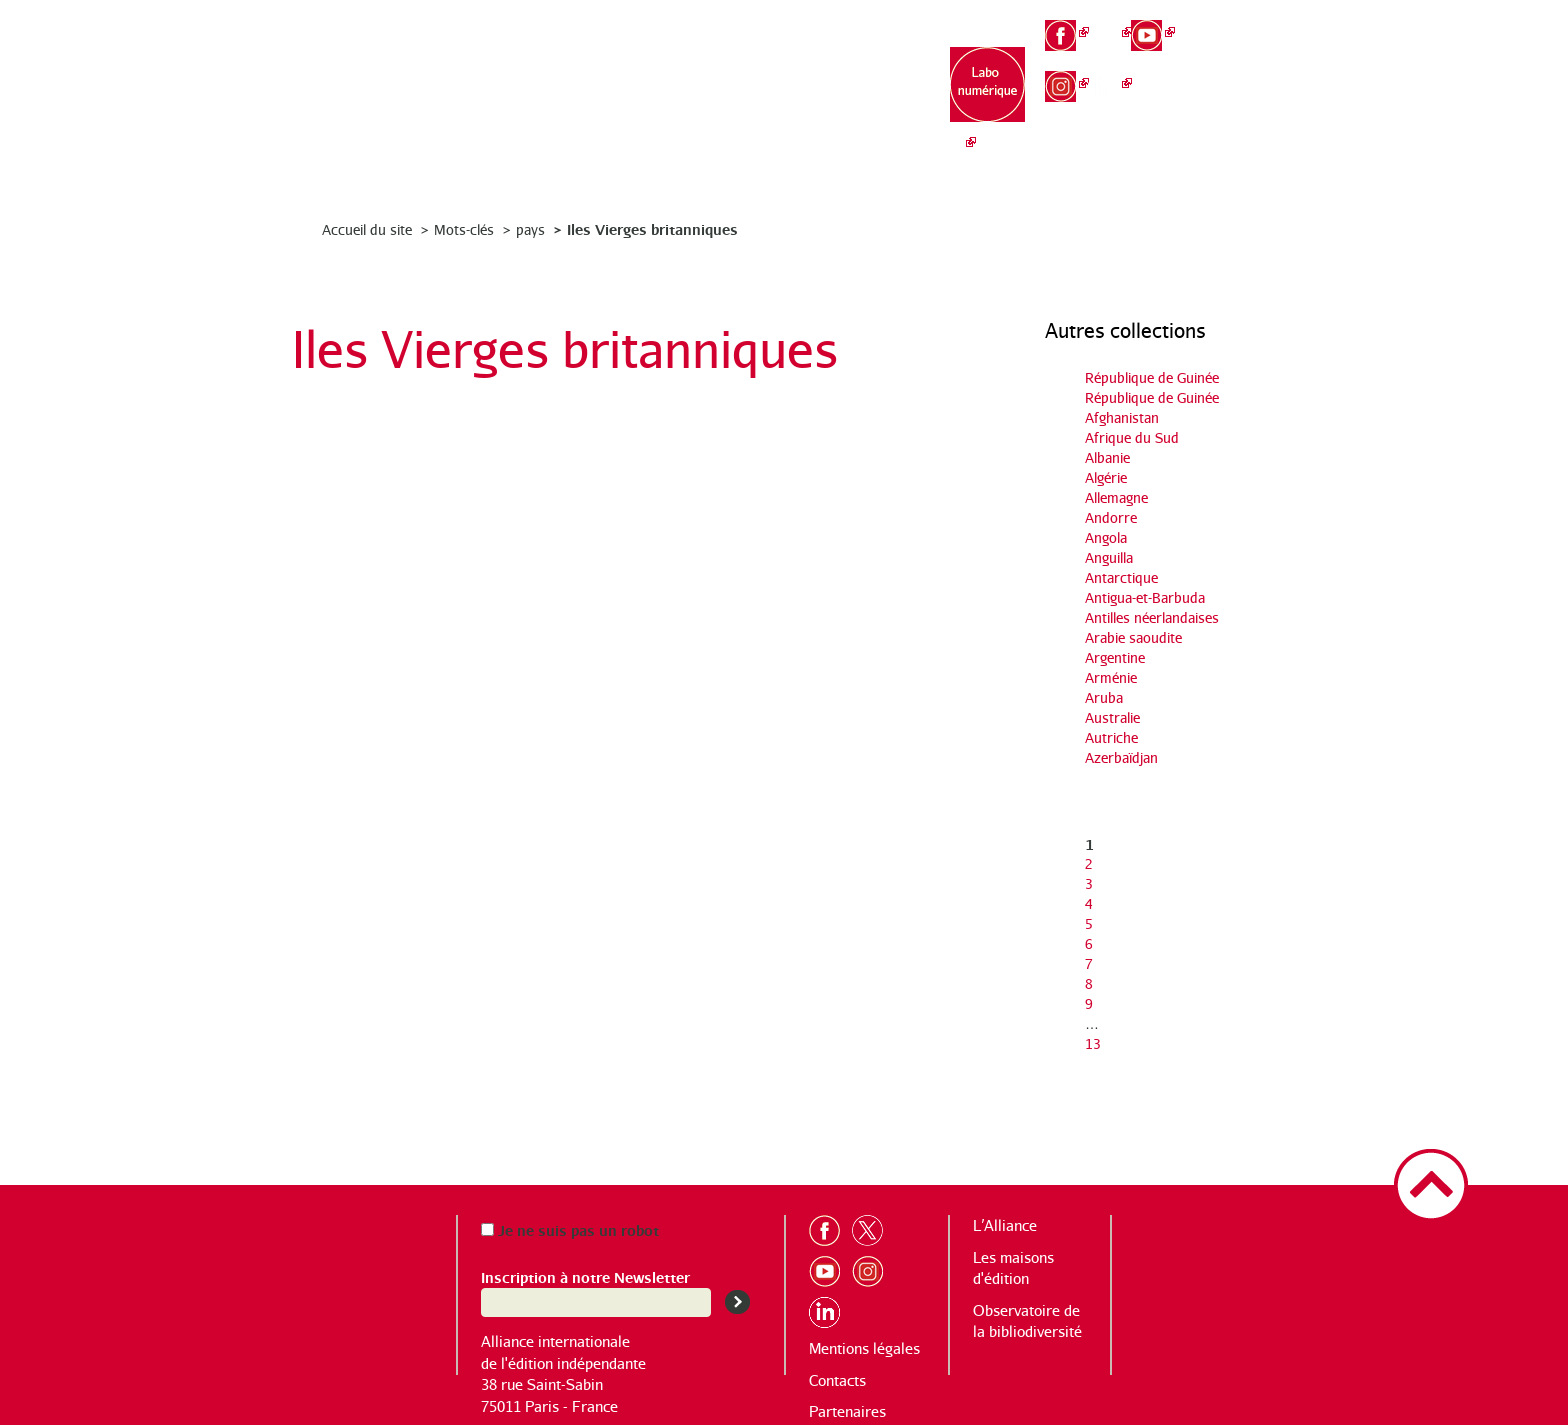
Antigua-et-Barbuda (1145, 597)
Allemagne (1116, 497)
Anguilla (1109, 557)
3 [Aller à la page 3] (1089, 883)
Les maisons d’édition (740, 90)
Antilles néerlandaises (1152, 617)
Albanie (1107, 457)
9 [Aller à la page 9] (1089, 1003)
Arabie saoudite (1133, 637)
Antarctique (1121, 577)
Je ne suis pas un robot (570, 1229)
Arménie (1111, 677)
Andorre (1111, 517)
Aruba (1104, 697)
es (1240, 90)
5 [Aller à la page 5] (1089, 923)
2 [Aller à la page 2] (1089, 863)
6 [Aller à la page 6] (1089, 943)
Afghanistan (1122, 417)
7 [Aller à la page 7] (1089, 963)
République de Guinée (1152, 377)
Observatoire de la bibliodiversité (866, 100)
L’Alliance (615, 80)
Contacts (837, 1380)
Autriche (1111, 737)
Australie (1112, 717)
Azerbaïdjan (1121, 757)
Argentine (1115, 657)
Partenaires (847, 1411)
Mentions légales (864, 1348)
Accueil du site (367, 229)
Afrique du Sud (1132, 437)
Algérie (1106, 477)
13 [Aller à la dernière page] (1093, 1043)
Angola (1106, 537)
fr (1240, 21)
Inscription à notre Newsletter (585, 1276)
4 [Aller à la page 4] (1089, 903)
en (1240, 56)
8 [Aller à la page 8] (1089, 983)
